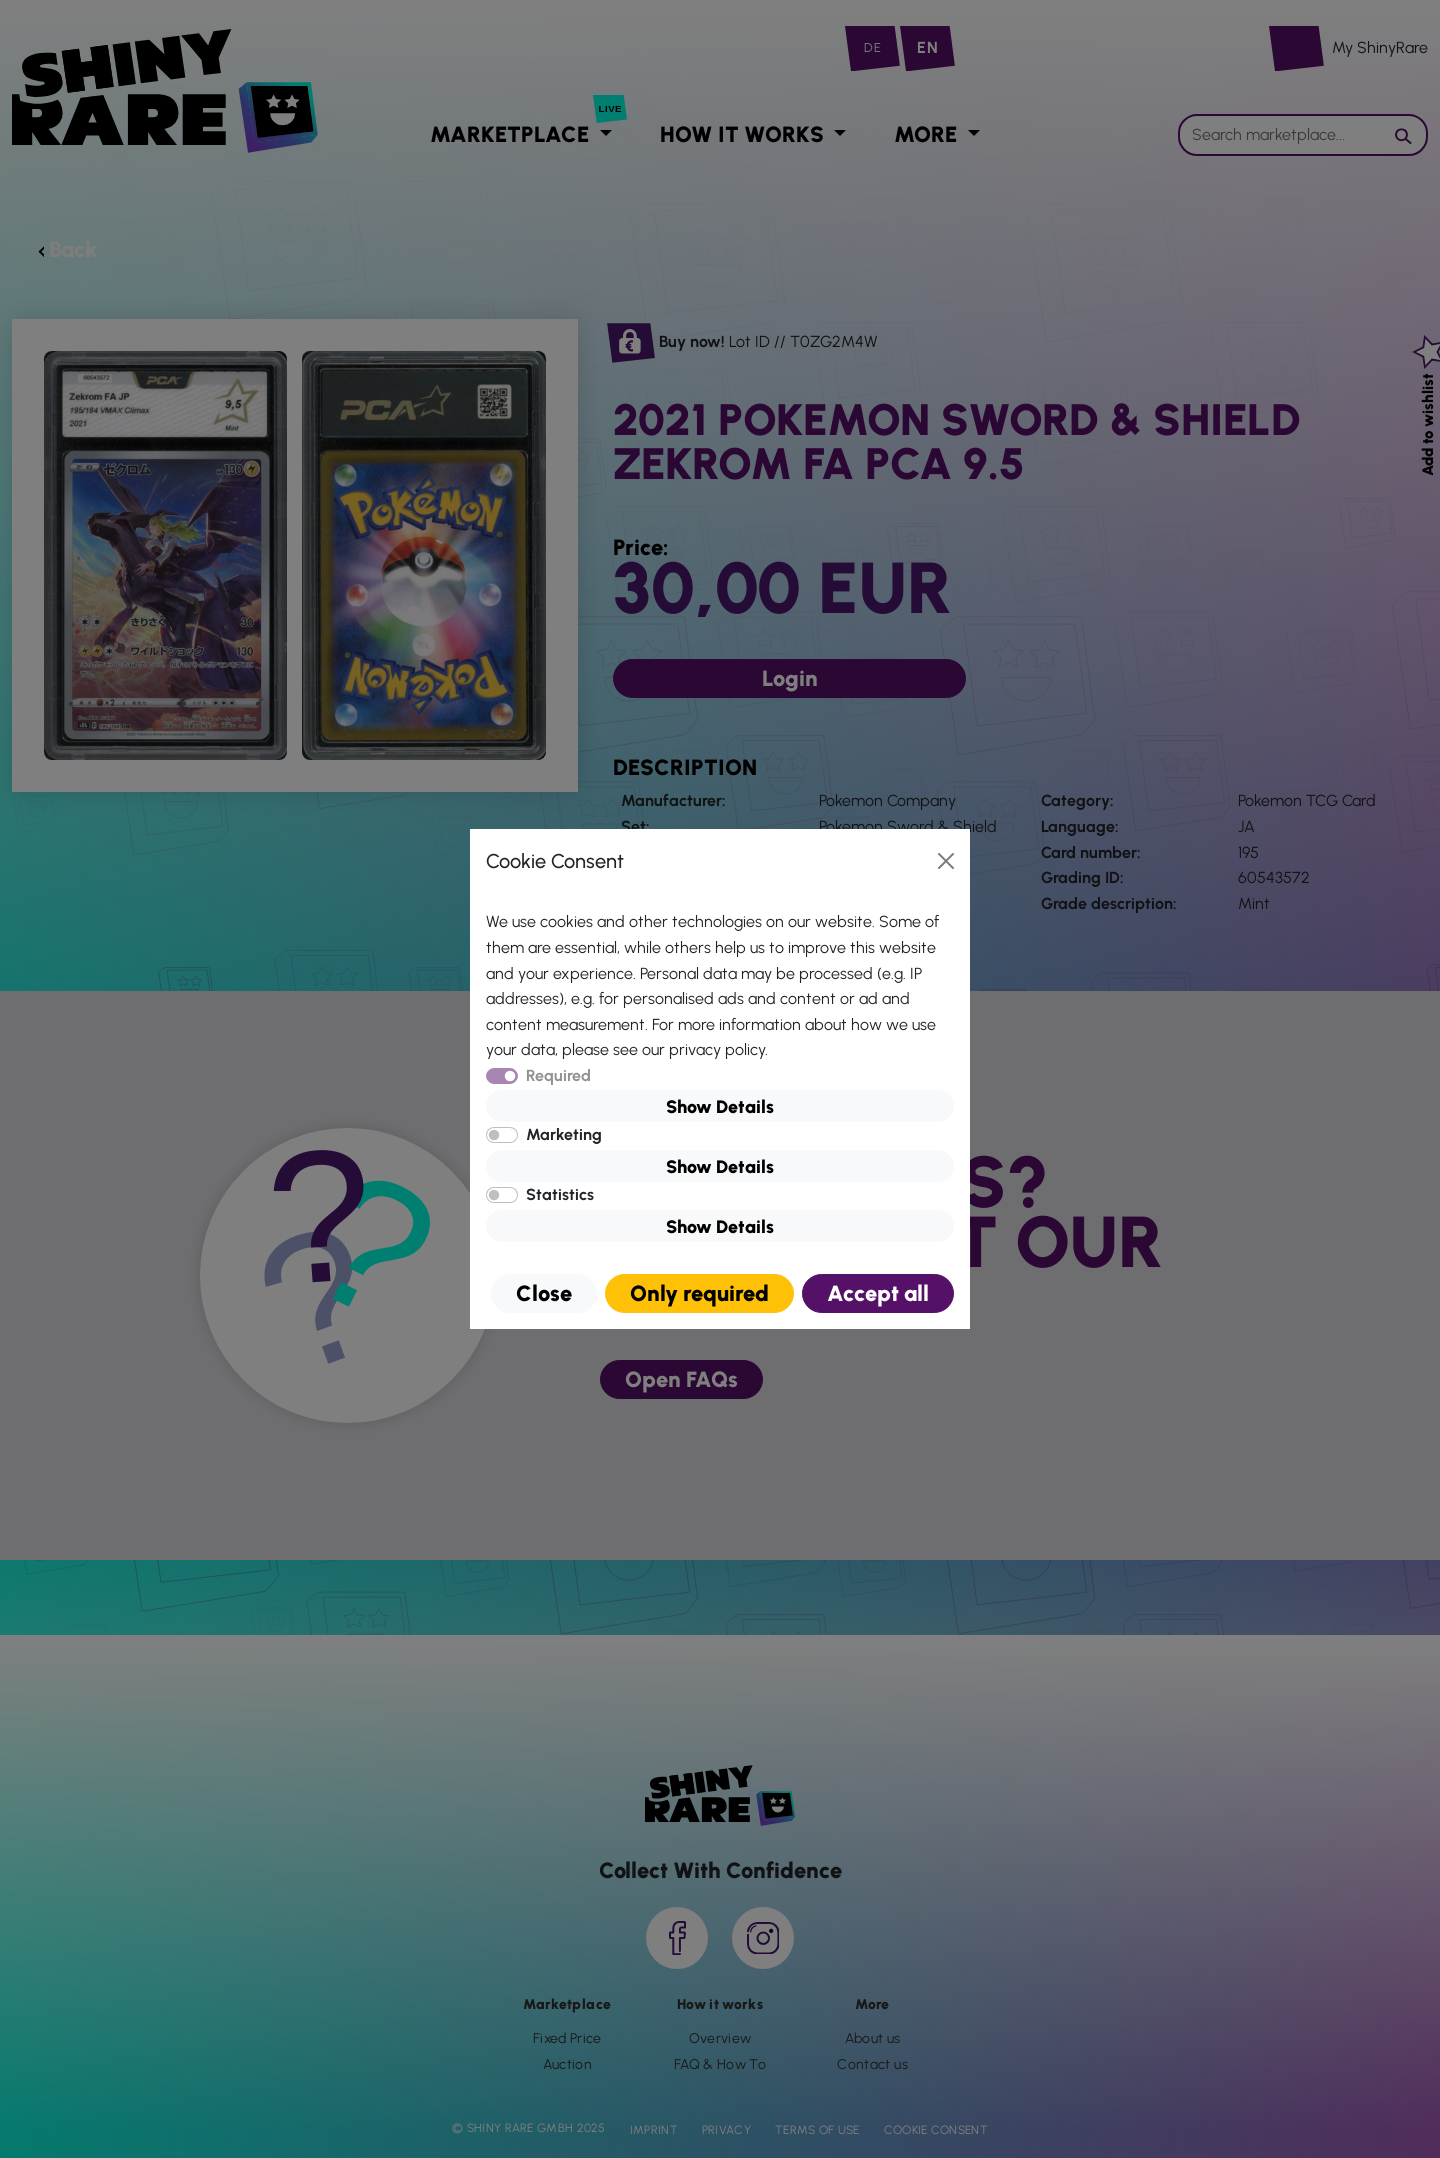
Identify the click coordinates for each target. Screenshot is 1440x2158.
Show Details (720, 1107)
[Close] (946, 861)
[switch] (502, 1135)
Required (558, 1075)
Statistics (560, 1194)
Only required (699, 1293)
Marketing (564, 1134)
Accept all (878, 1293)
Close (544, 1293)
